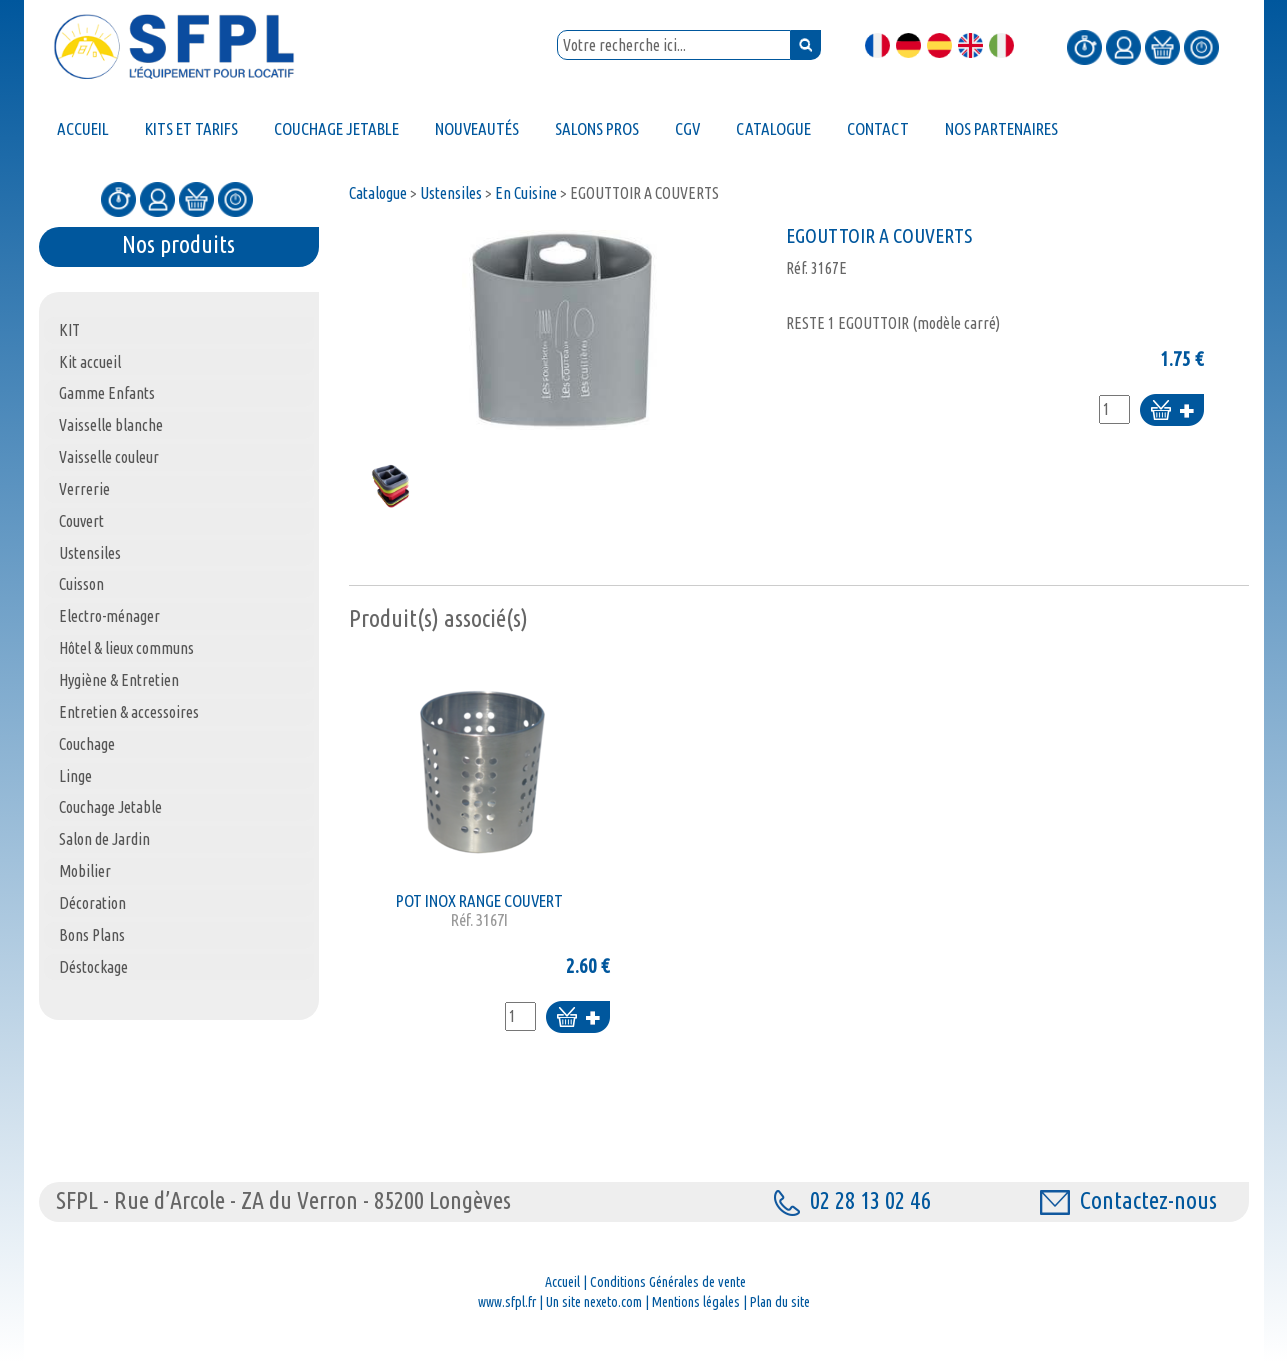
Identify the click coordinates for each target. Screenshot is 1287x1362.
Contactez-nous (1128, 1200)
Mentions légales (696, 1302)
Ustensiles (451, 193)
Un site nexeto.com (594, 1302)
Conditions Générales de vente (668, 1282)
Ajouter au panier (1172, 411)
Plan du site (780, 1302)
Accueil (562, 1282)
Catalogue (378, 193)
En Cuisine (526, 193)
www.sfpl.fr (507, 1302)
